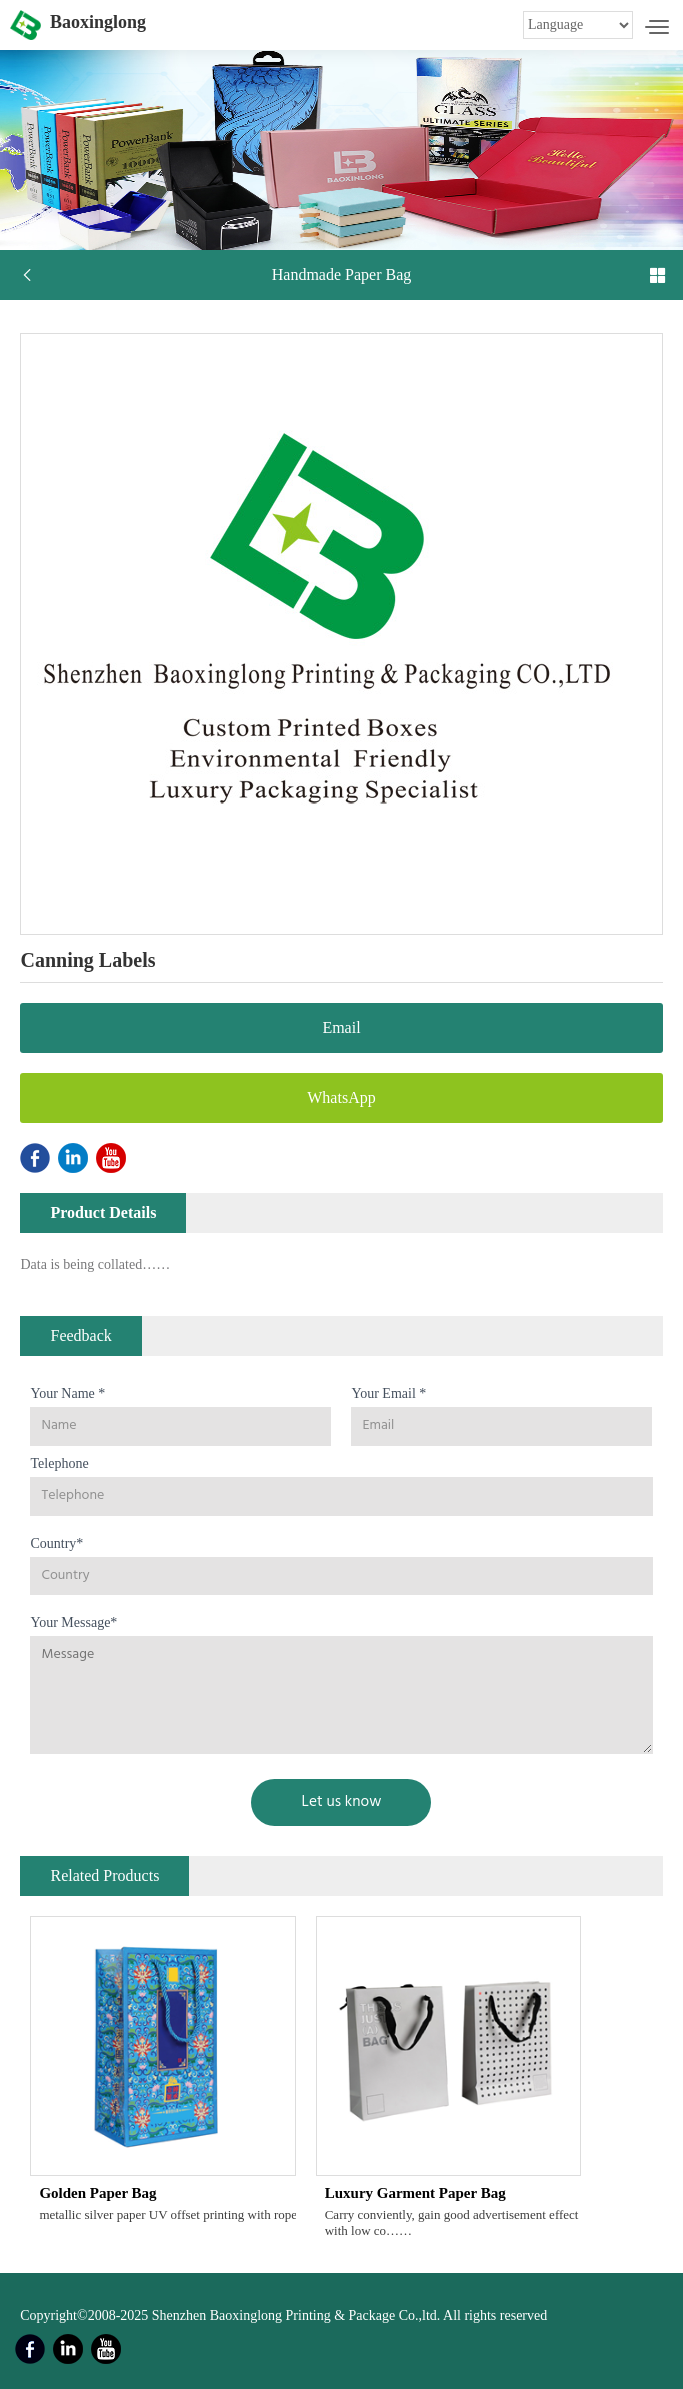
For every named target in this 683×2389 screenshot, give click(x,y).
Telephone (59, 1463)
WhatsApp (341, 1097)
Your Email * (388, 1393)
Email (341, 1027)
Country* (56, 1543)
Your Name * (67, 1393)
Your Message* (73, 1622)
